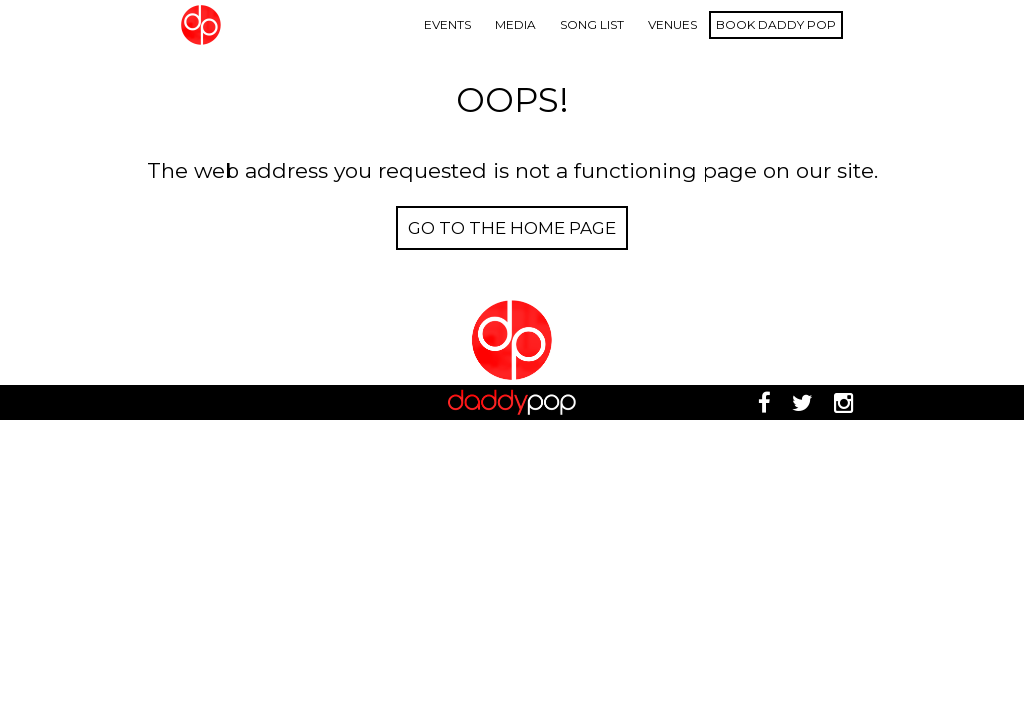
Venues (672, 24)
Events (447, 24)
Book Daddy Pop (776, 24)
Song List (592, 24)
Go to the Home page (512, 228)
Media (515, 24)
